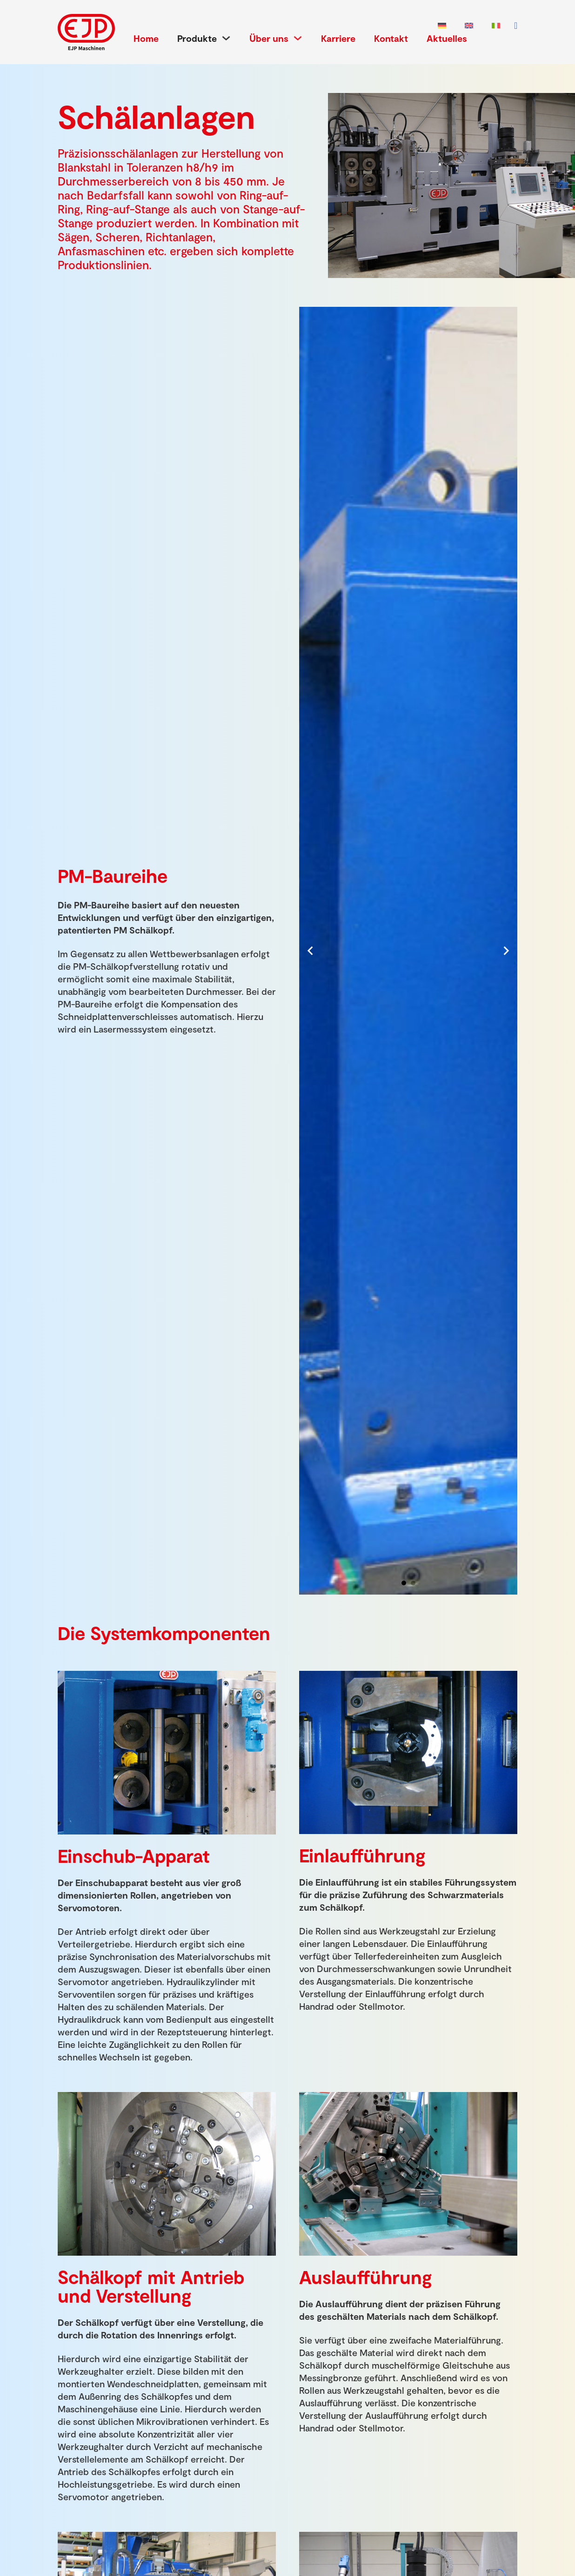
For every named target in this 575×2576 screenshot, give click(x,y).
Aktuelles (447, 38)
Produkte (197, 38)
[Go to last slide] (310, 950)
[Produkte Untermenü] (226, 38)
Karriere (338, 38)
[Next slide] (505, 950)
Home (146, 38)
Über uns (268, 38)
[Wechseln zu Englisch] (469, 25)
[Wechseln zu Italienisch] (496, 25)
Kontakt (391, 38)
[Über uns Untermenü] (297, 38)
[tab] (403, 1583)
